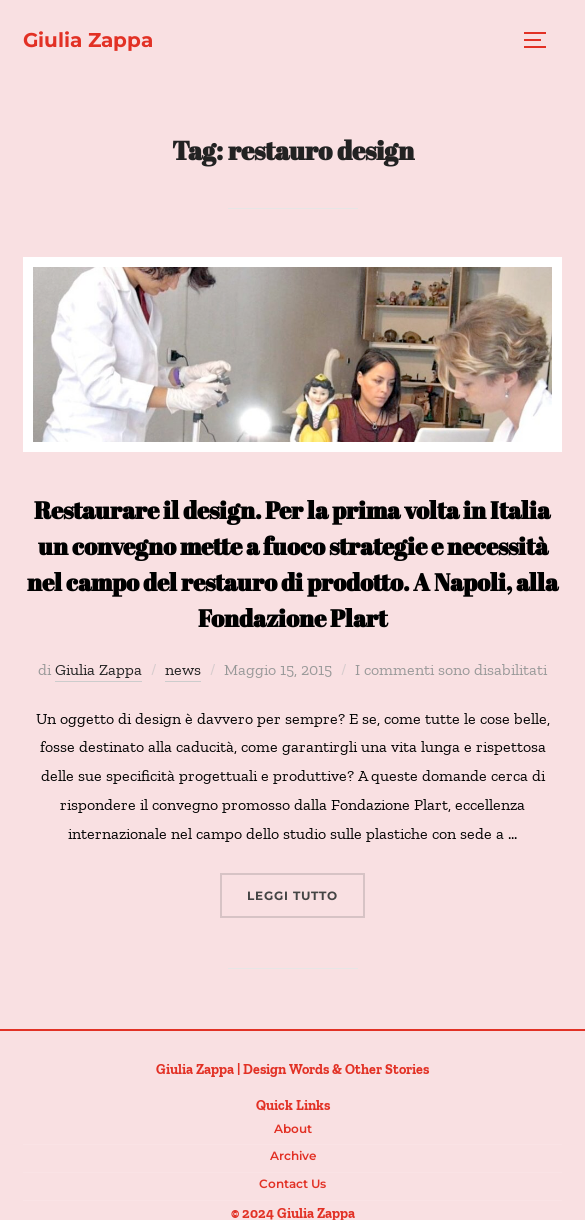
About (293, 1128)
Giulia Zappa (88, 40)
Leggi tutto (306, 893)
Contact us (292, 1183)
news (183, 669)
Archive (293, 1155)
